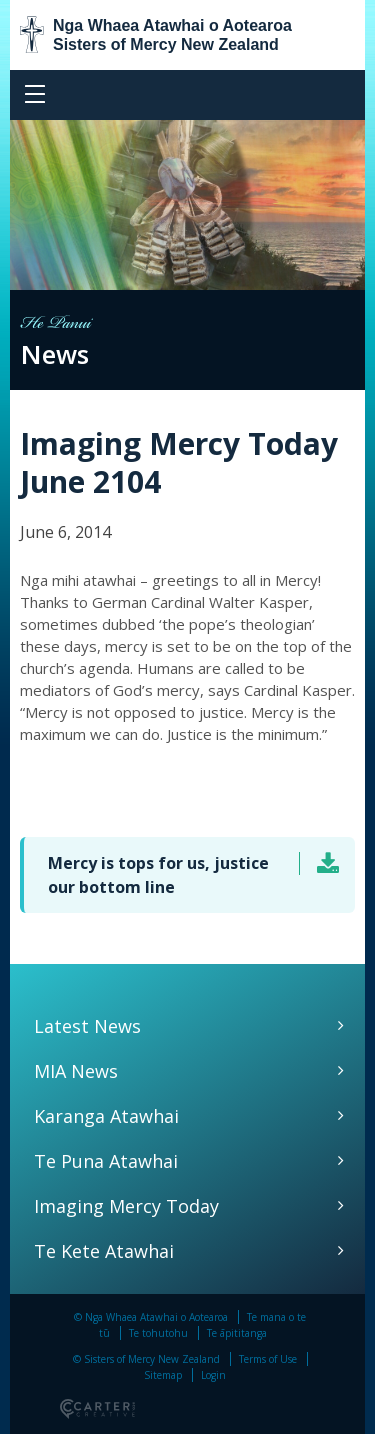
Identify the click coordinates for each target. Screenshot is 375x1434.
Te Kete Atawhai (104, 1251)
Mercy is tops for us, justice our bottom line (158, 875)
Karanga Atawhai (106, 1116)
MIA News (76, 1071)
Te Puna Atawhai (106, 1161)
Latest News (87, 1026)
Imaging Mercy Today (126, 1206)
